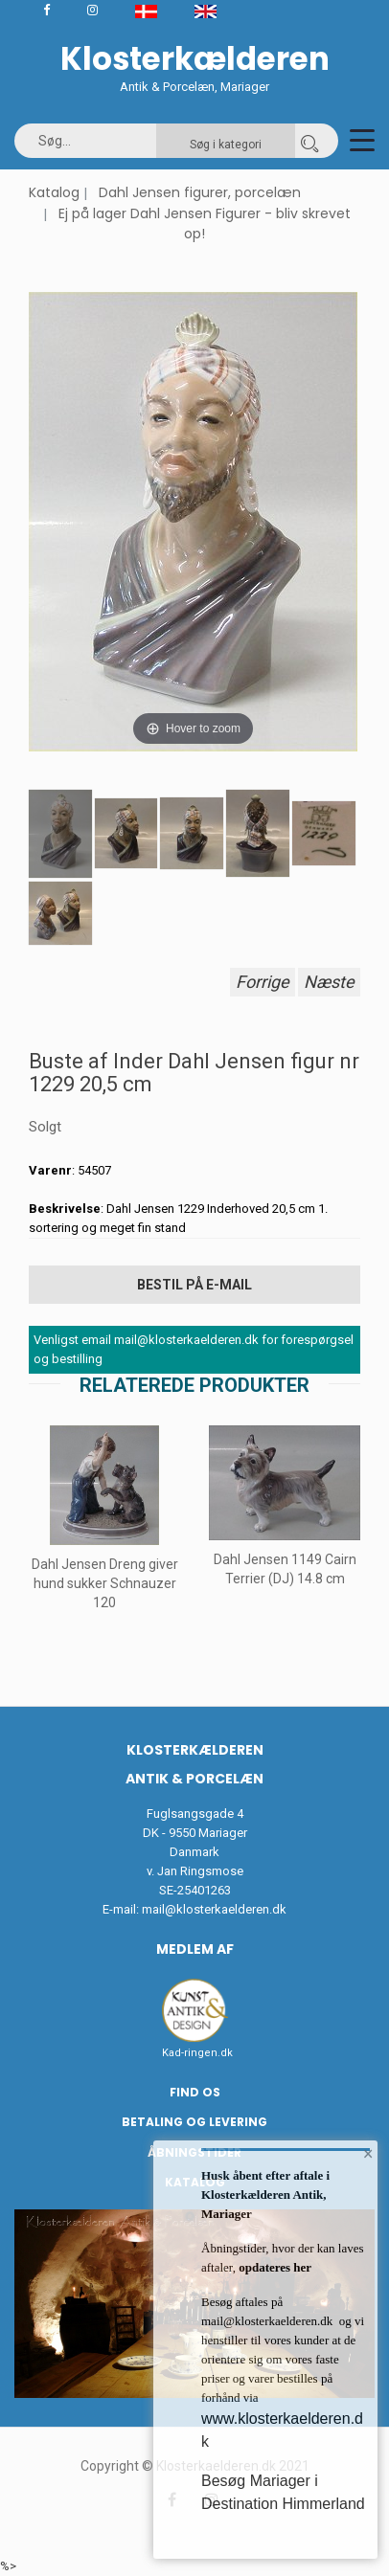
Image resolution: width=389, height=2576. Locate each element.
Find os (195, 2092)
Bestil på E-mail (194, 1284)
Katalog (54, 192)
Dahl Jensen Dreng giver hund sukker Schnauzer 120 (105, 1583)
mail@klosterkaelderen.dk (214, 1909)
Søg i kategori (226, 144)
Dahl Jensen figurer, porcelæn (200, 192)
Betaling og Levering (194, 2122)
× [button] (368, 2153)
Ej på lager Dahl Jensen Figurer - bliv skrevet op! (204, 224)
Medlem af (195, 1949)
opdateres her (273, 2267)
